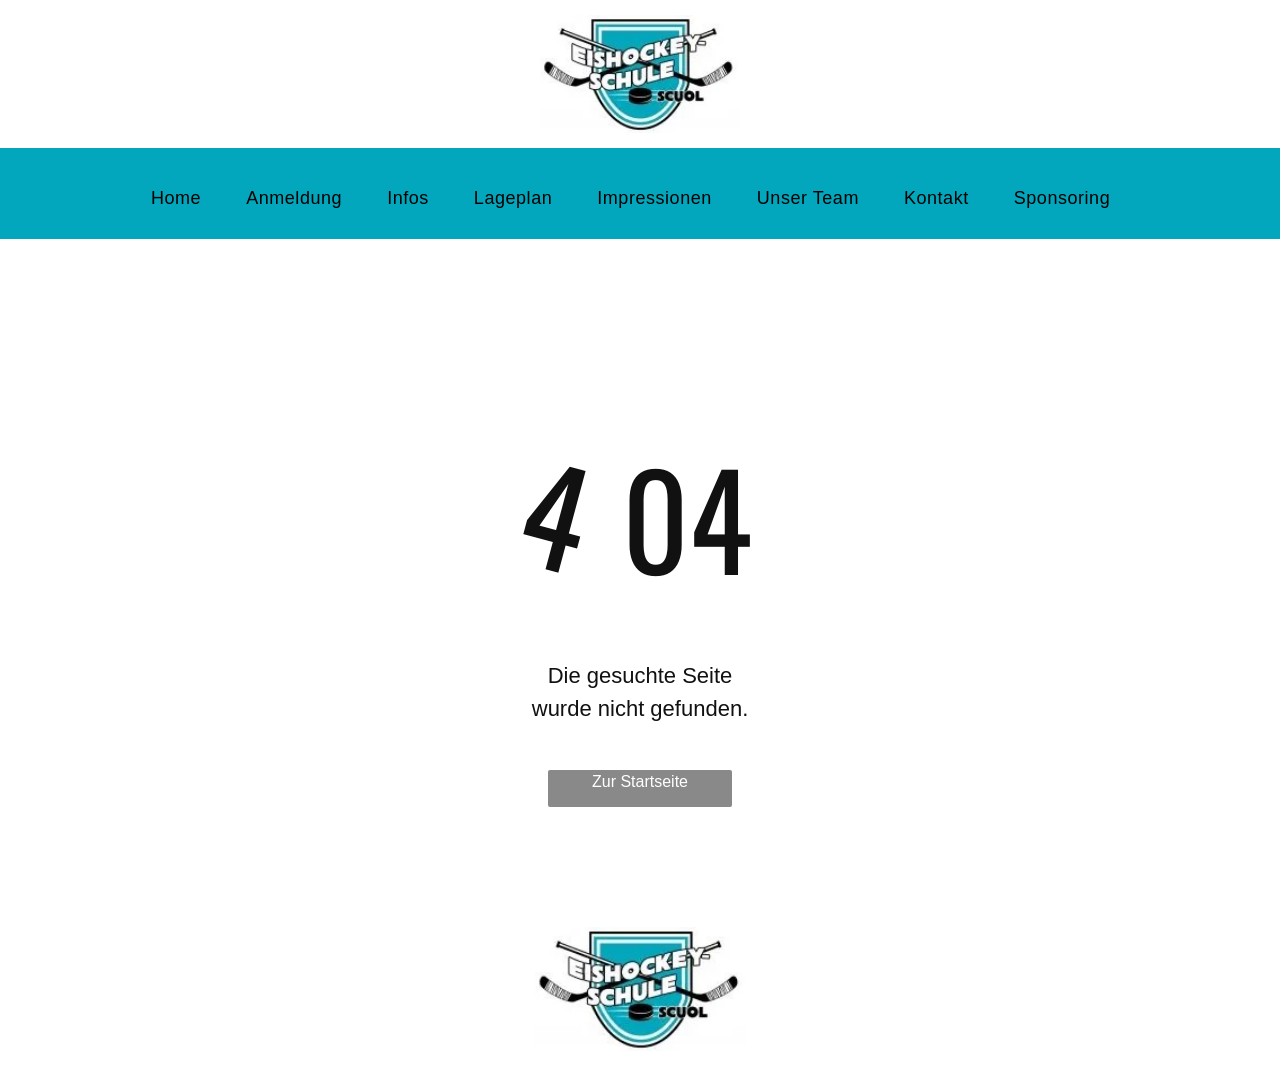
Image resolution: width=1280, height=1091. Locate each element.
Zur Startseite (640, 781)
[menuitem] (183, 198)
